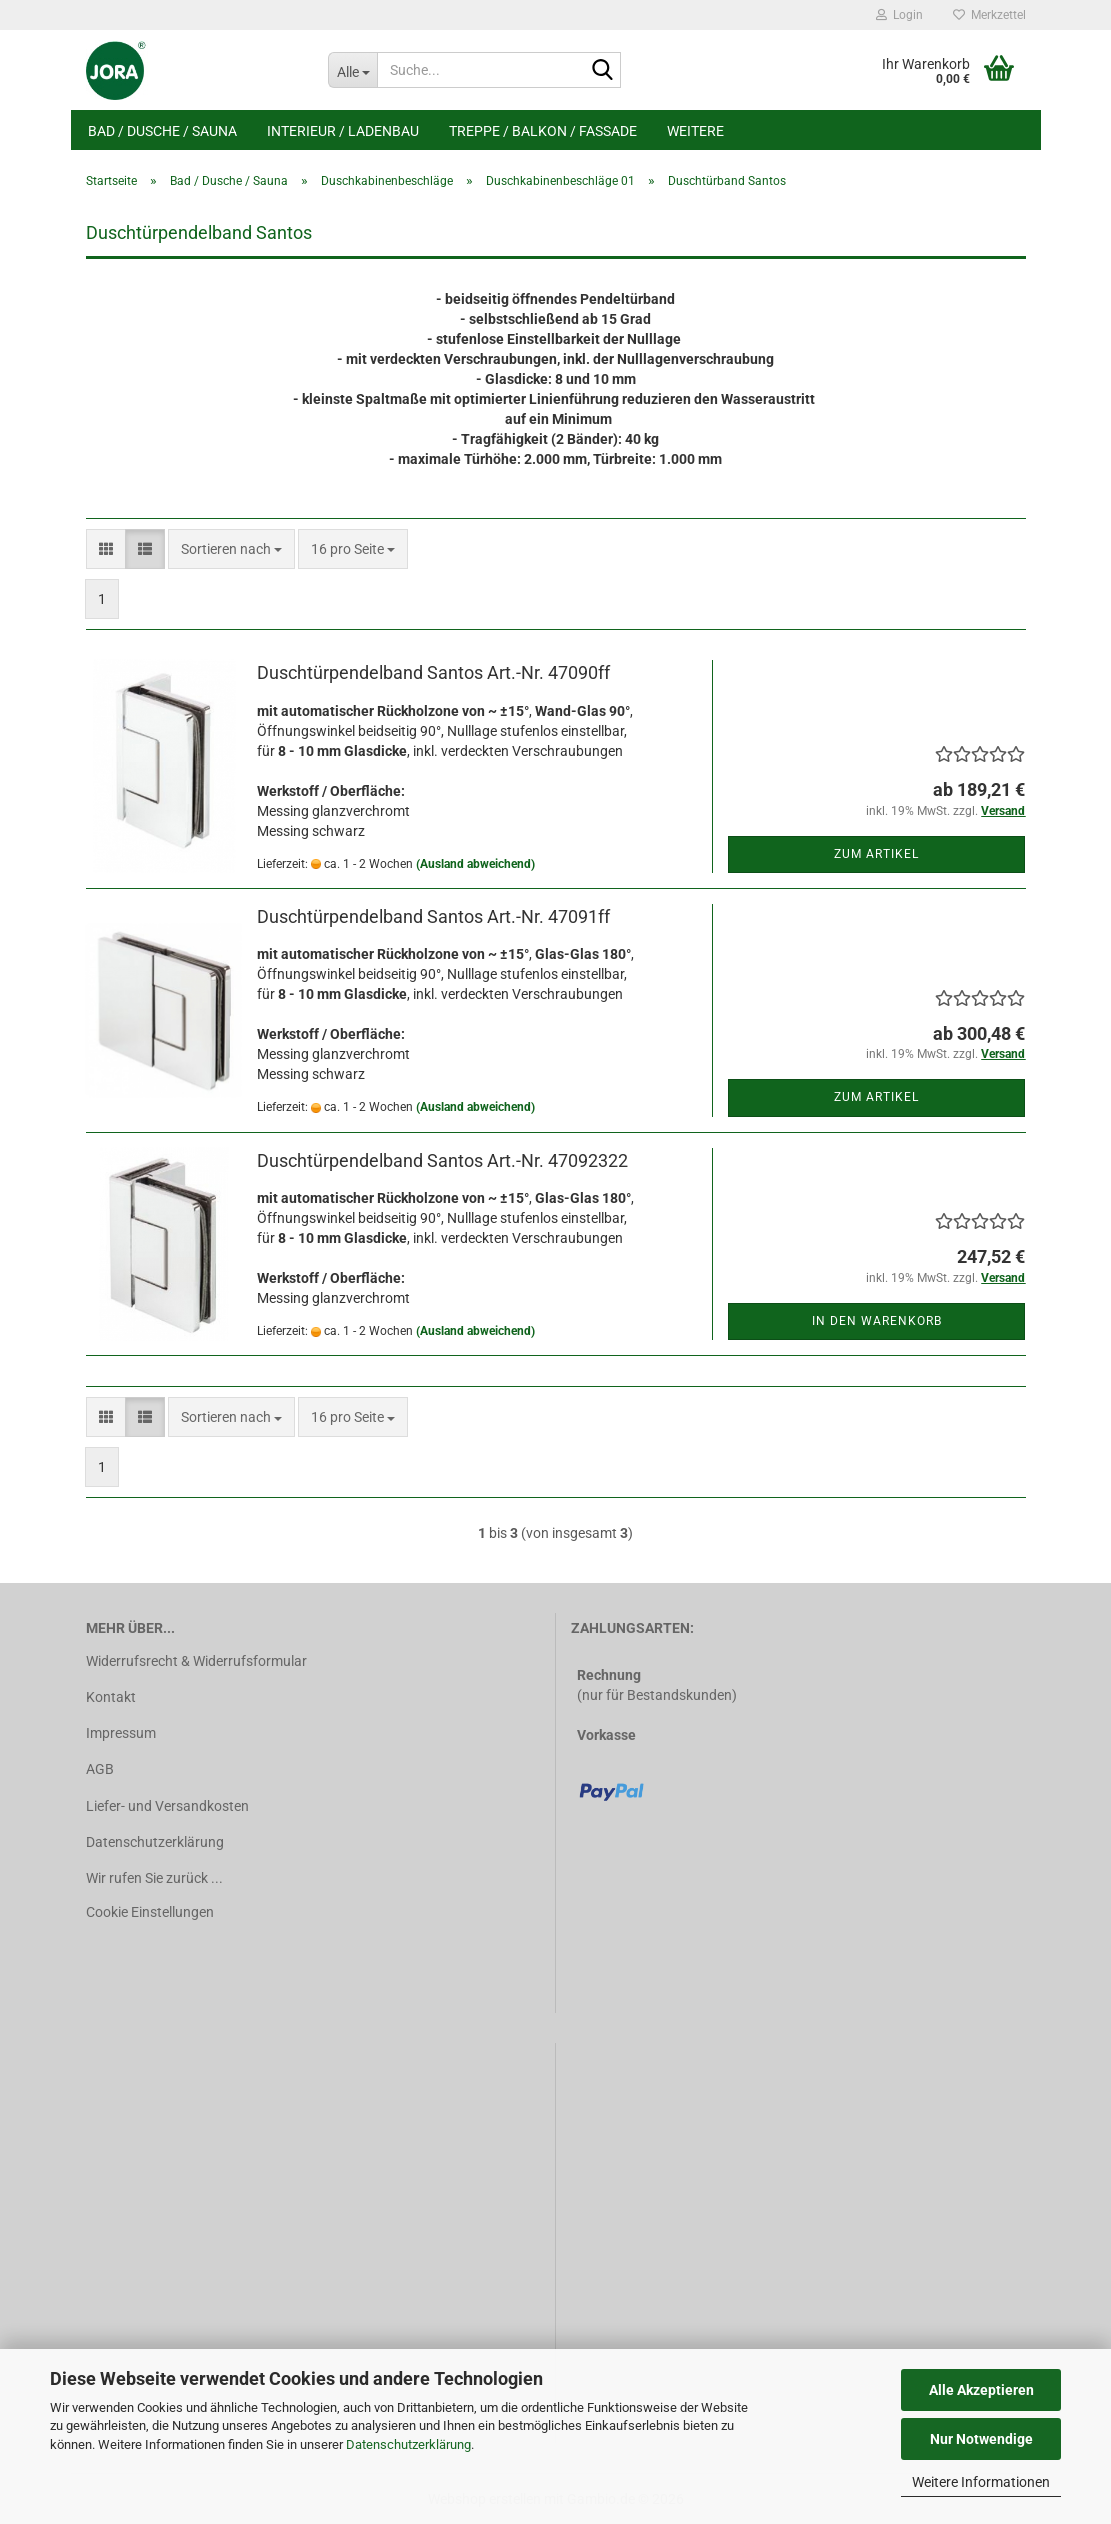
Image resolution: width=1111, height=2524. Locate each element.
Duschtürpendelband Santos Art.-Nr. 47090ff (433, 672)
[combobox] (231, 549)
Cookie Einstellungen (150, 1912)
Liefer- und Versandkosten (167, 1806)
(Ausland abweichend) (475, 864)
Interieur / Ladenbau (343, 131)
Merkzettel (989, 15)
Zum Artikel (876, 854)
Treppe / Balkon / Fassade (543, 131)
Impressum (121, 1733)
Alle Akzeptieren (981, 2390)
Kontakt (111, 1697)
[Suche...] (352, 70)
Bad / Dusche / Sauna (162, 131)
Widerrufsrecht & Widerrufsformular (196, 1661)
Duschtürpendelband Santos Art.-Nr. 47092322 (442, 1160)
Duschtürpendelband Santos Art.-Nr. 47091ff (433, 916)
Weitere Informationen (981, 2482)
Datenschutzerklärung (408, 2444)
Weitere (695, 131)
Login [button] (899, 15)
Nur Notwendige (981, 2439)
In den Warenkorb (877, 1321)
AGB (100, 1769)
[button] (106, 549)
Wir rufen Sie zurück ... (154, 1878)
